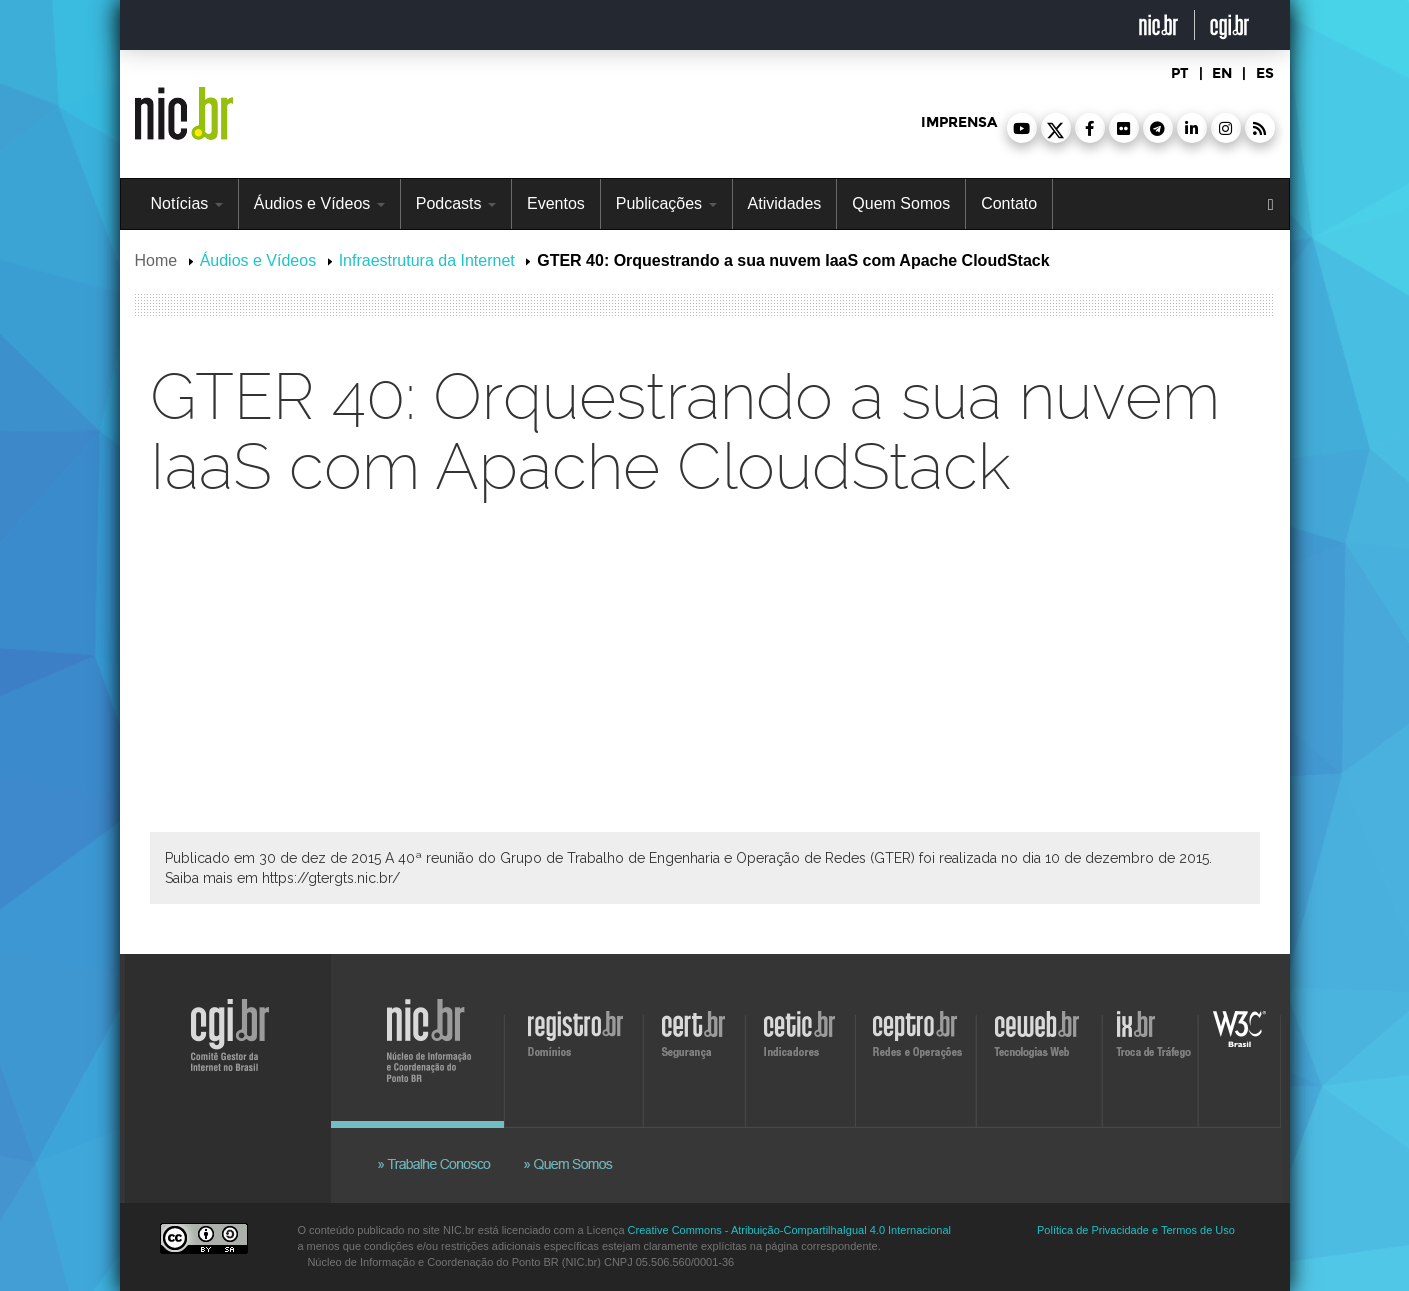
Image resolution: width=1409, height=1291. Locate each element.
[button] (1022, 128)
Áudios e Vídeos (319, 203)
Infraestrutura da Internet (427, 260)
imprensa (959, 122)
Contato (1009, 203)
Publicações (666, 203)
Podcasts (456, 203)
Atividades (785, 203)
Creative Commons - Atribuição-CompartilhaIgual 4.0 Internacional (789, 1230)
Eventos (556, 203)
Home (156, 260)
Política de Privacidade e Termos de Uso (1136, 1230)
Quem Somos (901, 203)
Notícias (187, 203)
